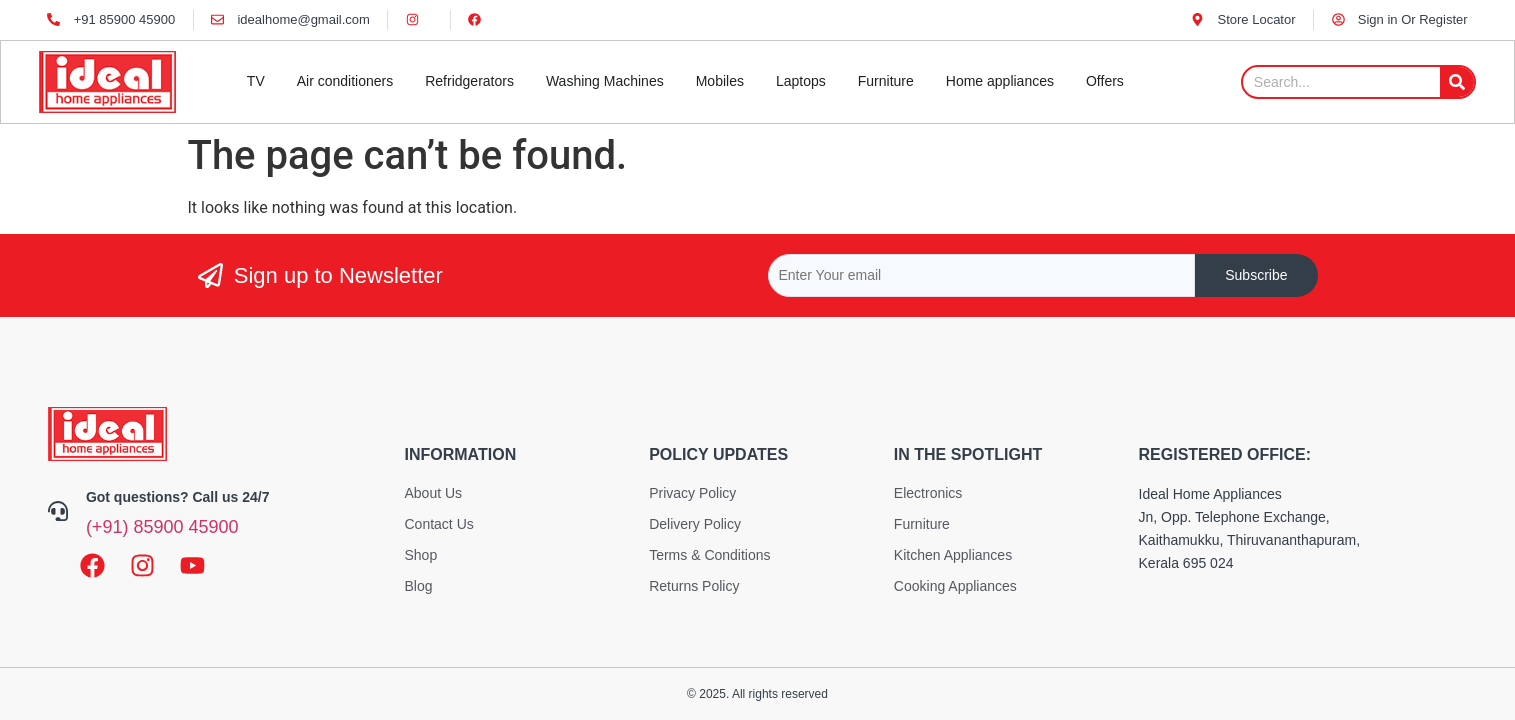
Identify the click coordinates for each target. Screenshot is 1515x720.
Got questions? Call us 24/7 (178, 497)
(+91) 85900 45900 (162, 527)
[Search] (1457, 82)
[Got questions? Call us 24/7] (58, 511)
